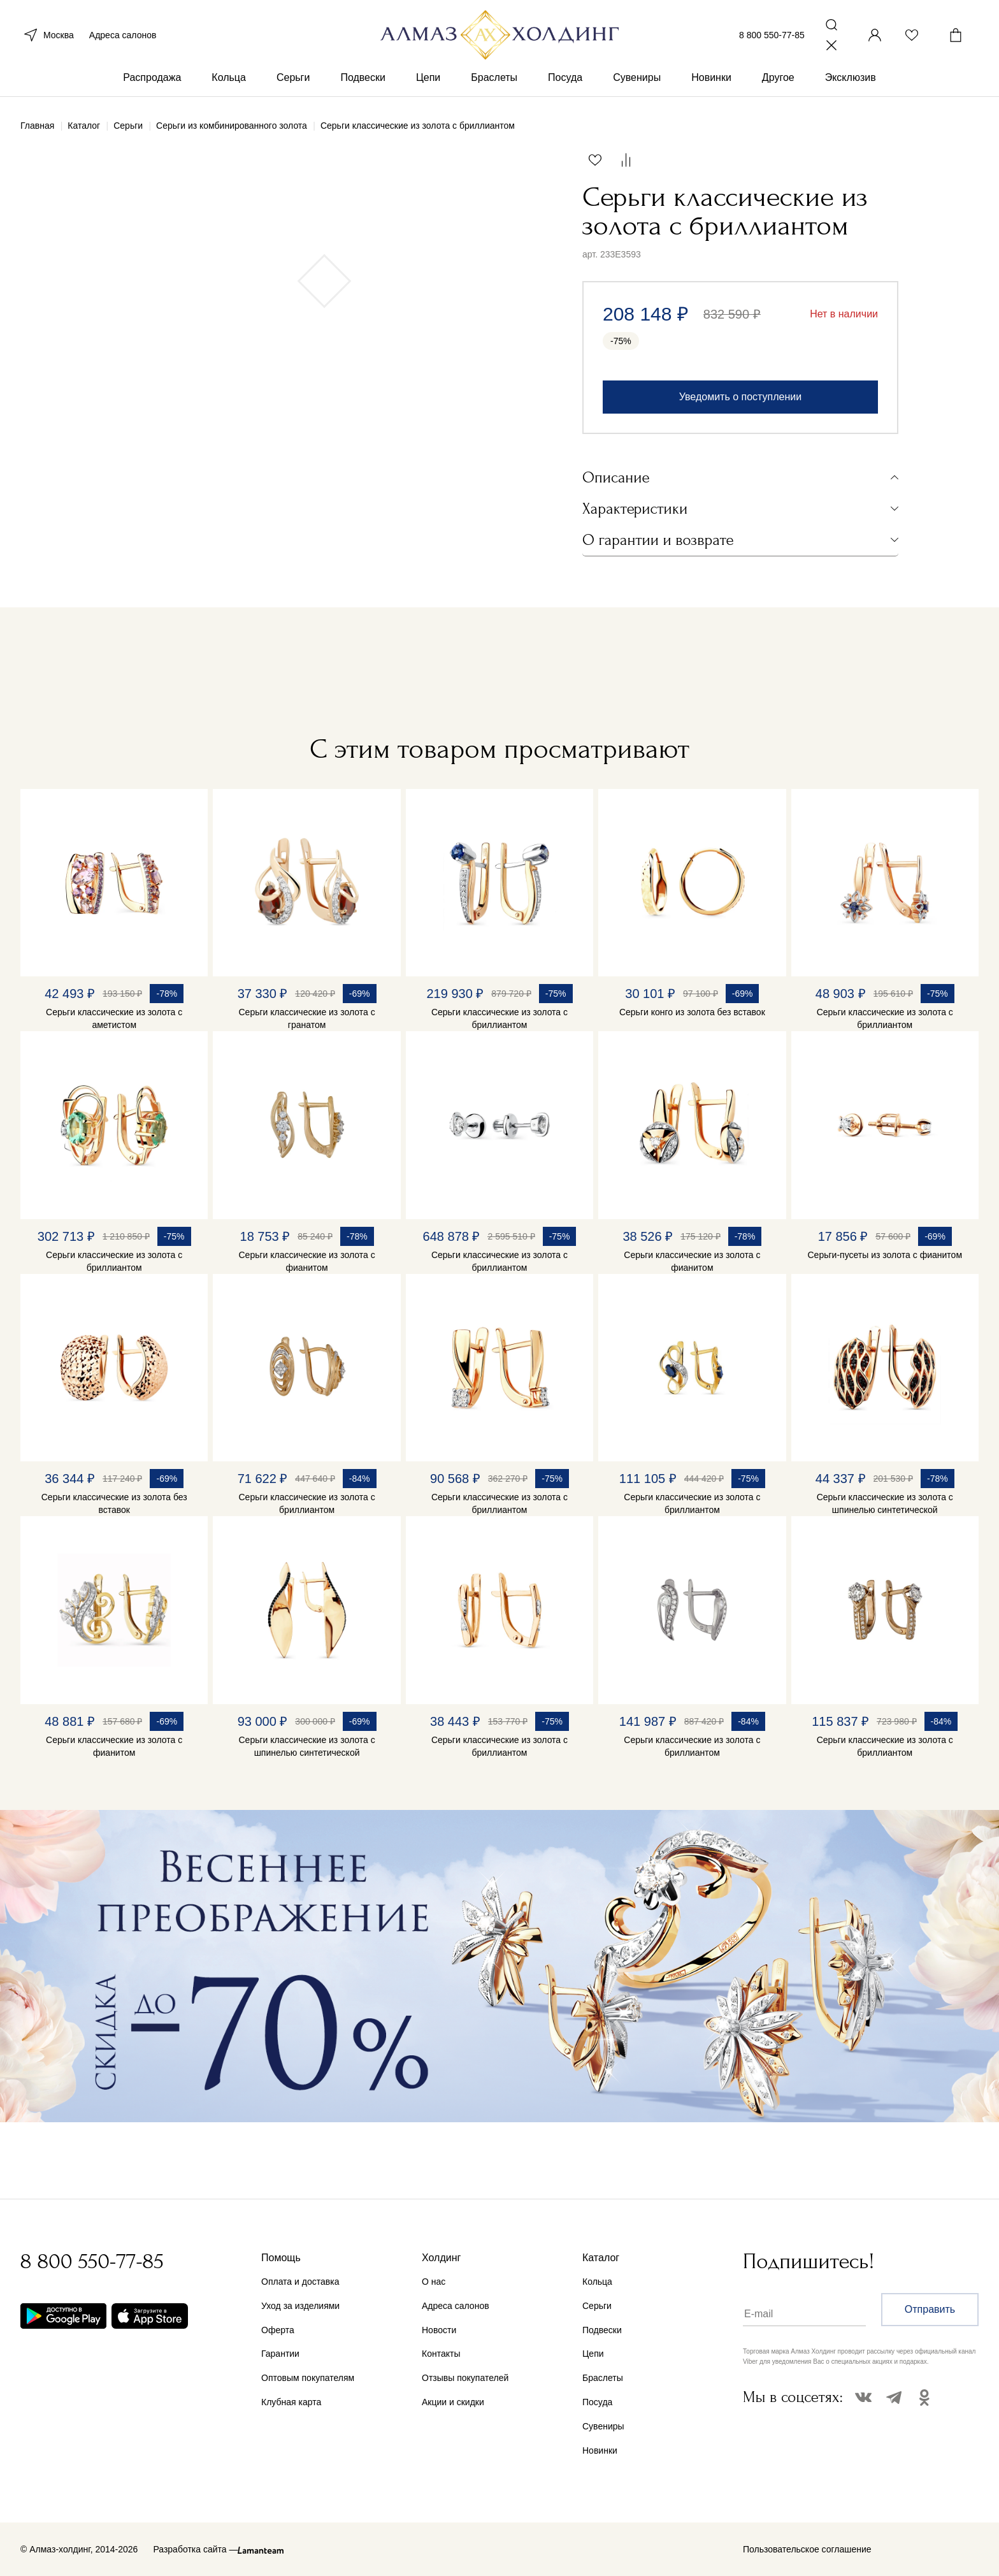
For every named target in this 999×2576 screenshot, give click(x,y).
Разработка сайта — (195, 2549)
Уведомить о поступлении (740, 396)
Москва (47, 37)
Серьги (293, 81)
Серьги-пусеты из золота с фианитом (885, 1255)
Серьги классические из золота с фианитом (307, 1261)
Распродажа (152, 81)
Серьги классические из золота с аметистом (114, 1018)
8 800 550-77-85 (772, 37)
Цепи (428, 81)
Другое (778, 81)
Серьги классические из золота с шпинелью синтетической (885, 1503)
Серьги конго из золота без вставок (692, 1012)
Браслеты (494, 81)
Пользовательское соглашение (807, 2549)
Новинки (711, 81)
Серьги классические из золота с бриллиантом (499, 1018)
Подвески (362, 81)
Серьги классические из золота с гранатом (307, 1018)
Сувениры (637, 81)
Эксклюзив (850, 81)
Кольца (229, 81)
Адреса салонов (123, 37)
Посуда (565, 81)
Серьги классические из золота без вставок (114, 1503)
